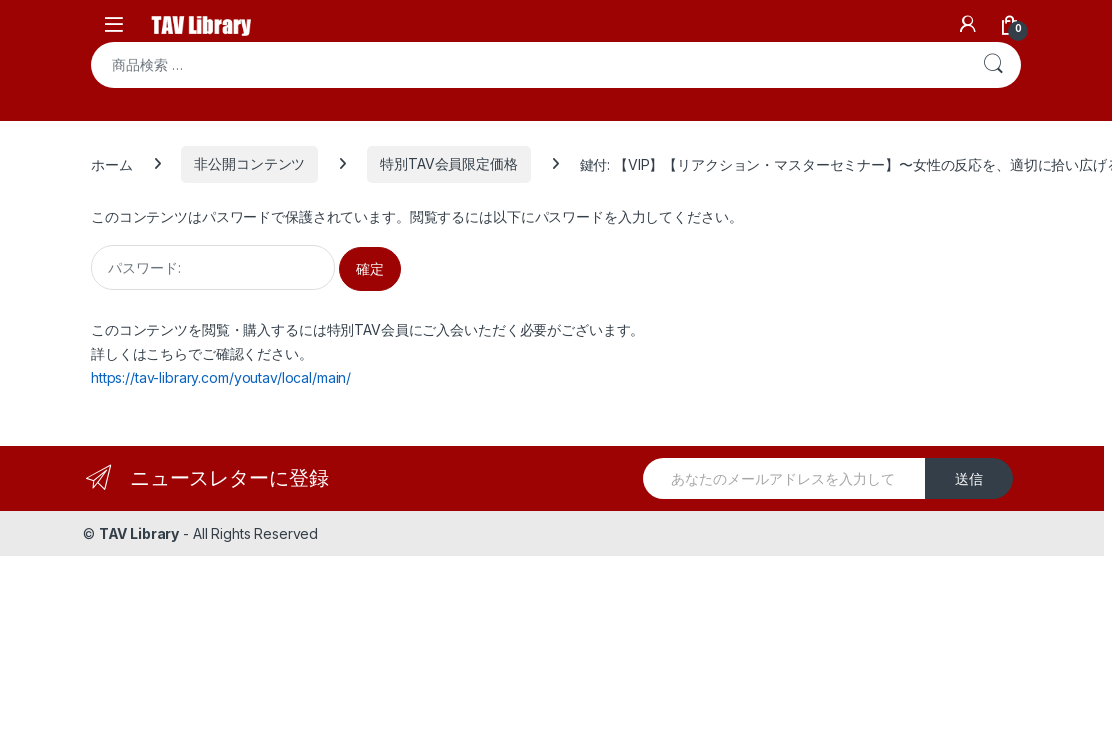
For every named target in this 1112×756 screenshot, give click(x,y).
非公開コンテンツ (249, 163)
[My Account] (968, 24)
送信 (969, 478)
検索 (993, 65)
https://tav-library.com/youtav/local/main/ (221, 377)
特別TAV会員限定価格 (448, 163)
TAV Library (139, 533)
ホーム (112, 163)
